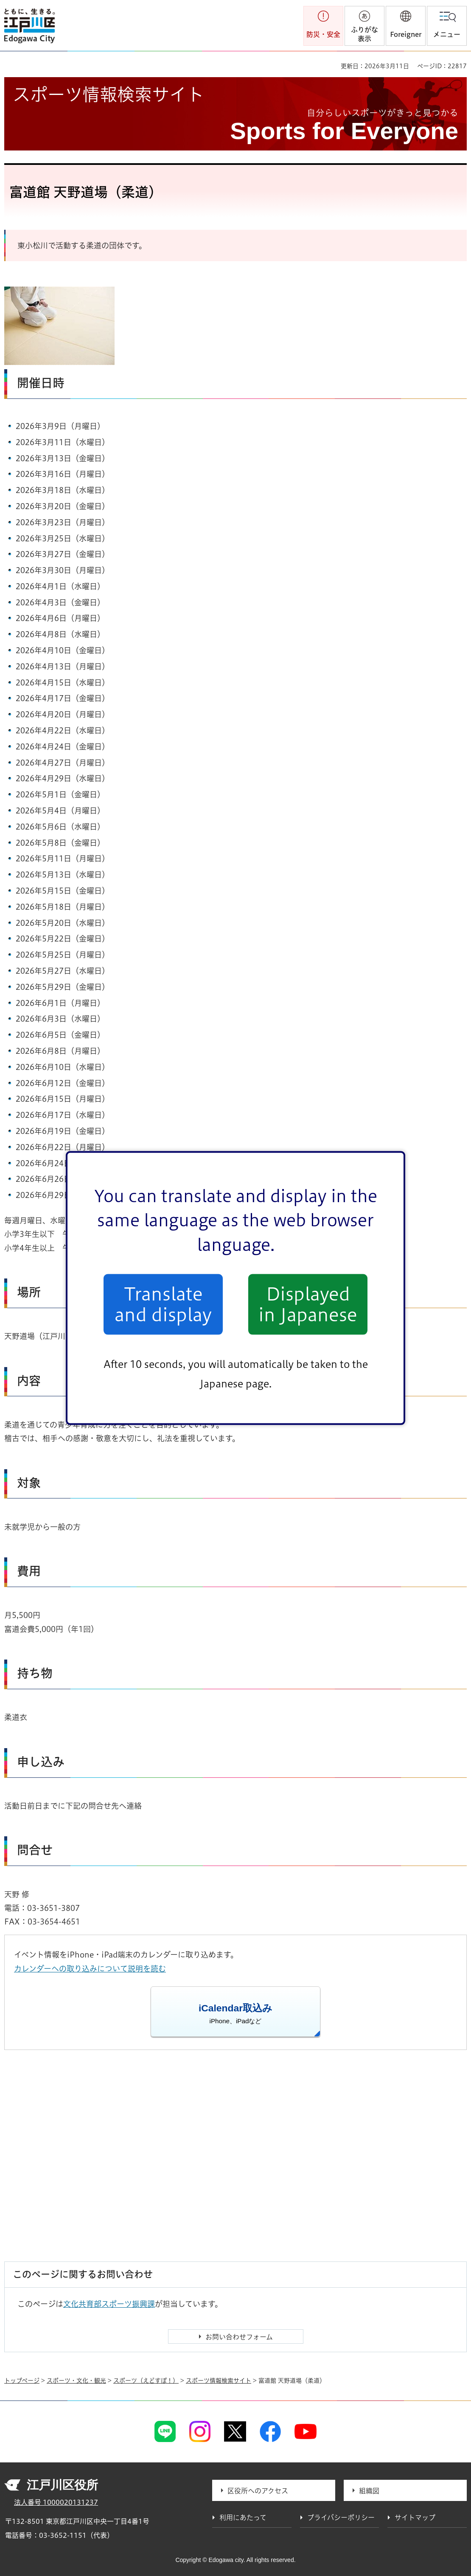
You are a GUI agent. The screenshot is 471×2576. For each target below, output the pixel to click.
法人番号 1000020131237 (56, 2502)
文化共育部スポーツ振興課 (109, 2304)
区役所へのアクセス (257, 2490)
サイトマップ (415, 2517)
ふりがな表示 (364, 34)
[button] (406, 26)
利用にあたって (242, 2517)
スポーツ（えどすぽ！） (146, 2381)
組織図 (369, 2490)
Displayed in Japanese (307, 1304)
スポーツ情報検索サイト (218, 2381)
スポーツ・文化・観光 (76, 2381)
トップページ (21, 2381)
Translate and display (163, 1304)
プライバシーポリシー (341, 2517)
